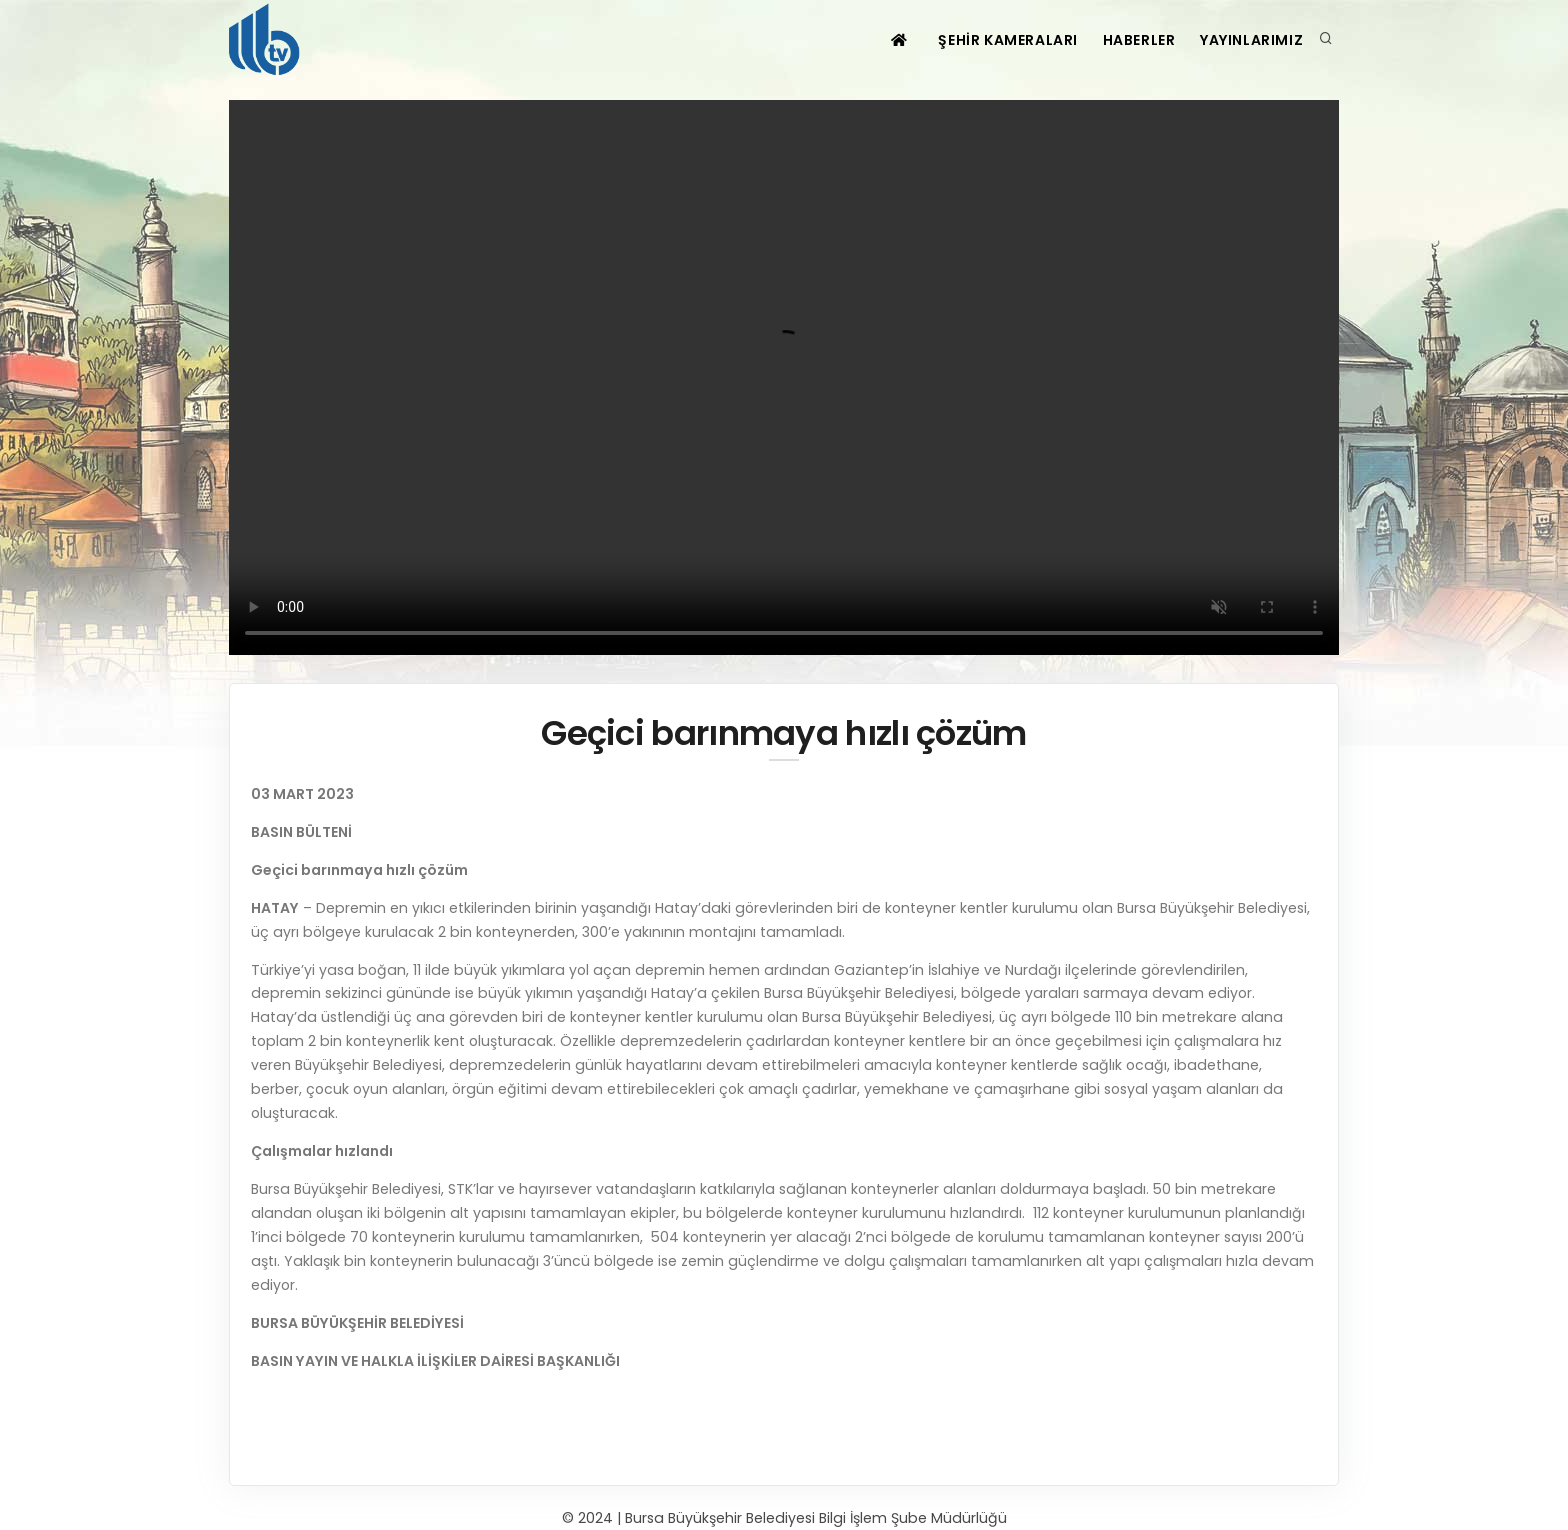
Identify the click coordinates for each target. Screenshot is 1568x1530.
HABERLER (1131, 40)
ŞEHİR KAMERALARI (995, 40)
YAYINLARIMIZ (1249, 40)
